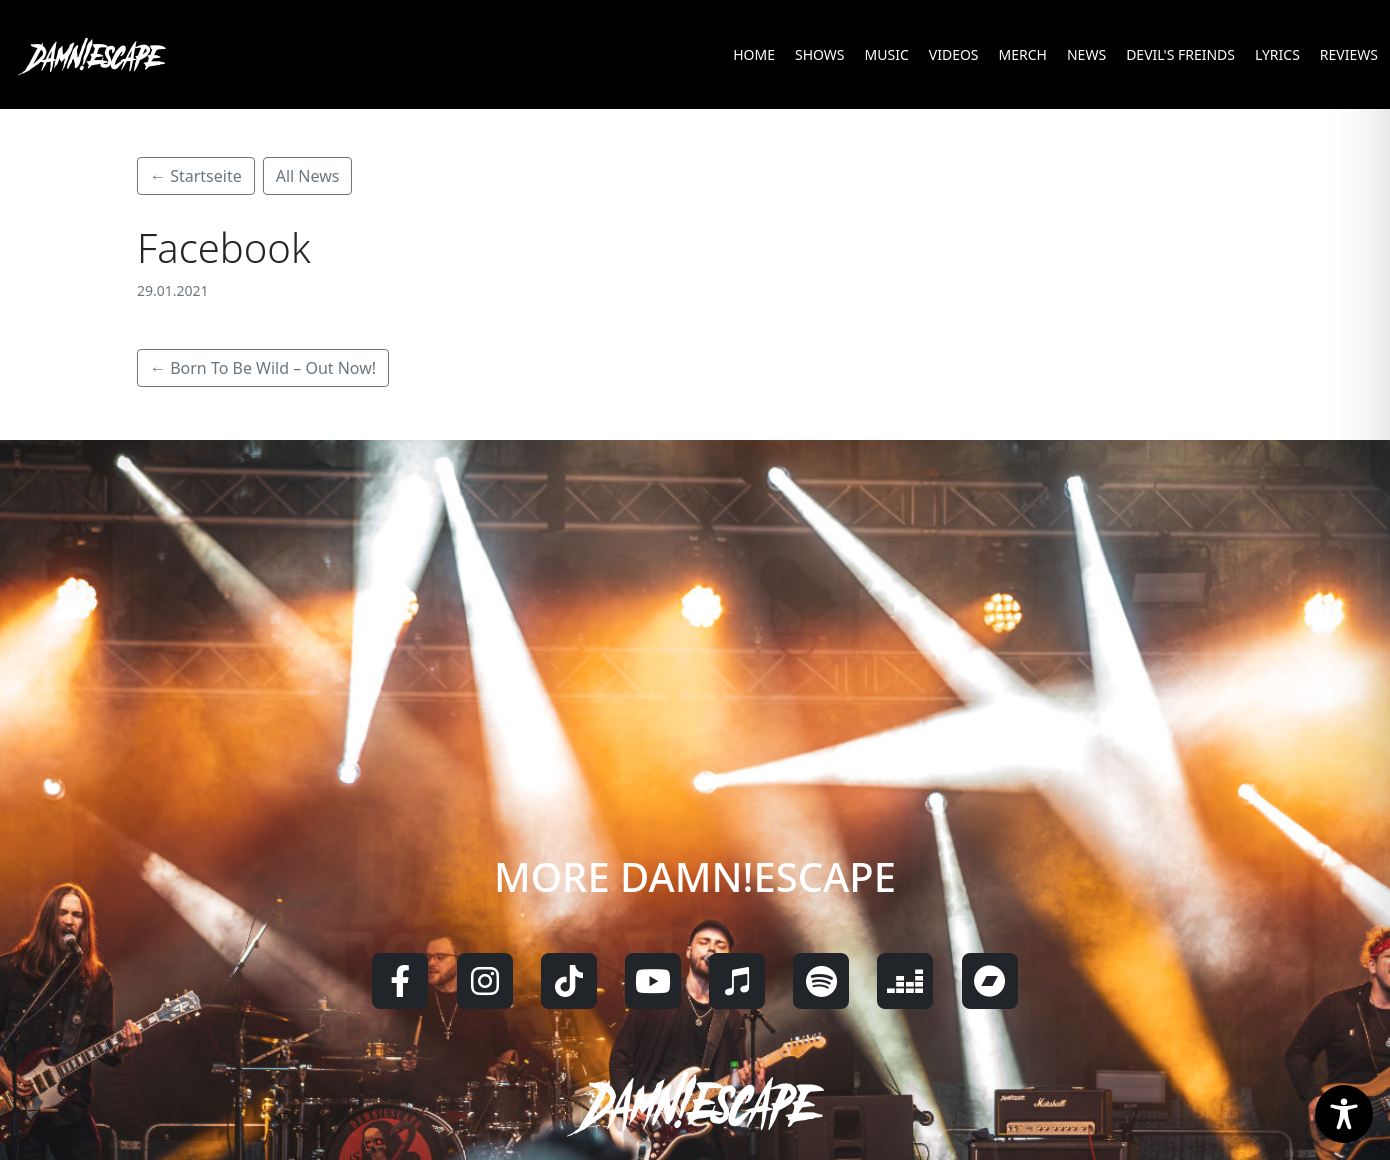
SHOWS (820, 54)
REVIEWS (1349, 54)
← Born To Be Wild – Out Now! (263, 368)
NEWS (1086, 54)
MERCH (1023, 54)
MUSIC (887, 54)
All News (308, 176)
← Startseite (196, 176)
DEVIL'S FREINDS (1180, 54)
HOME (754, 54)
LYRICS (1277, 54)
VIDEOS (954, 54)
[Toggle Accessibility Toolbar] (1344, 1114)
